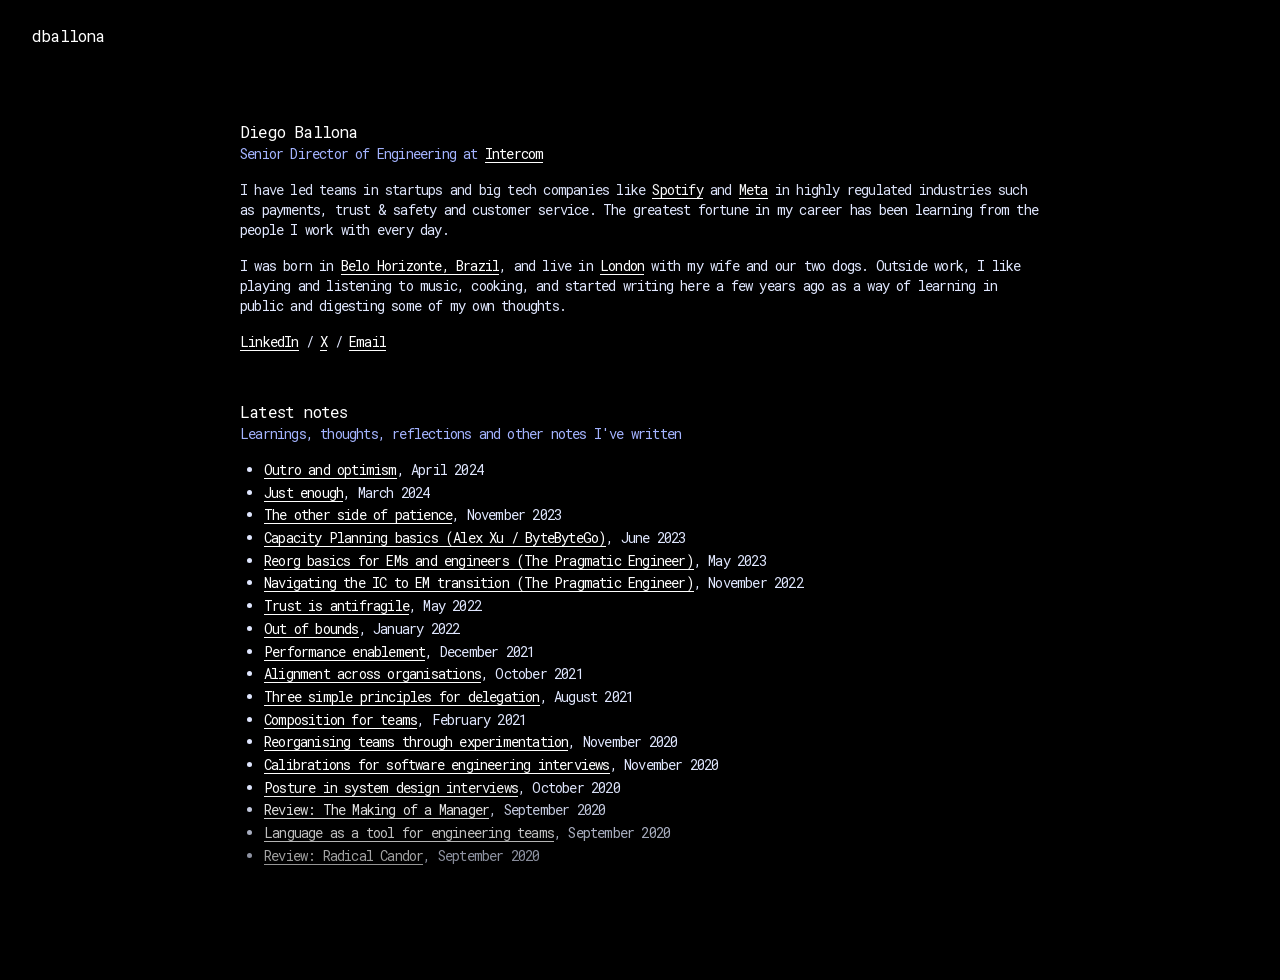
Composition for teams (340, 719)
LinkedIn (269, 341)
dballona (68, 35)
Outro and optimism (330, 469)
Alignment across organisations (372, 673)
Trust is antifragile (336, 605)
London (622, 265)
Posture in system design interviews (391, 787)
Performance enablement (344, 651)
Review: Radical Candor (343, 855)
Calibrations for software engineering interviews (437, 764)
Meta (753, 189)
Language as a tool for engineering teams (409, 832)
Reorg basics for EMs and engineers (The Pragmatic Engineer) (479, 560)
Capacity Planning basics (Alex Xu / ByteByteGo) (435, 537)
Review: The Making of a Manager (376, 809)
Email (367, 341)
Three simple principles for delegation (402, 696)
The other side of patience (358, 514)
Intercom (514, 153)
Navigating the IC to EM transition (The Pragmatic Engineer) (479, 582)
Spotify (677, 189)
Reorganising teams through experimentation (416, 741)
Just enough (303, 492)
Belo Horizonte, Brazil (420, 265)
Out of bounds (311, 628)
